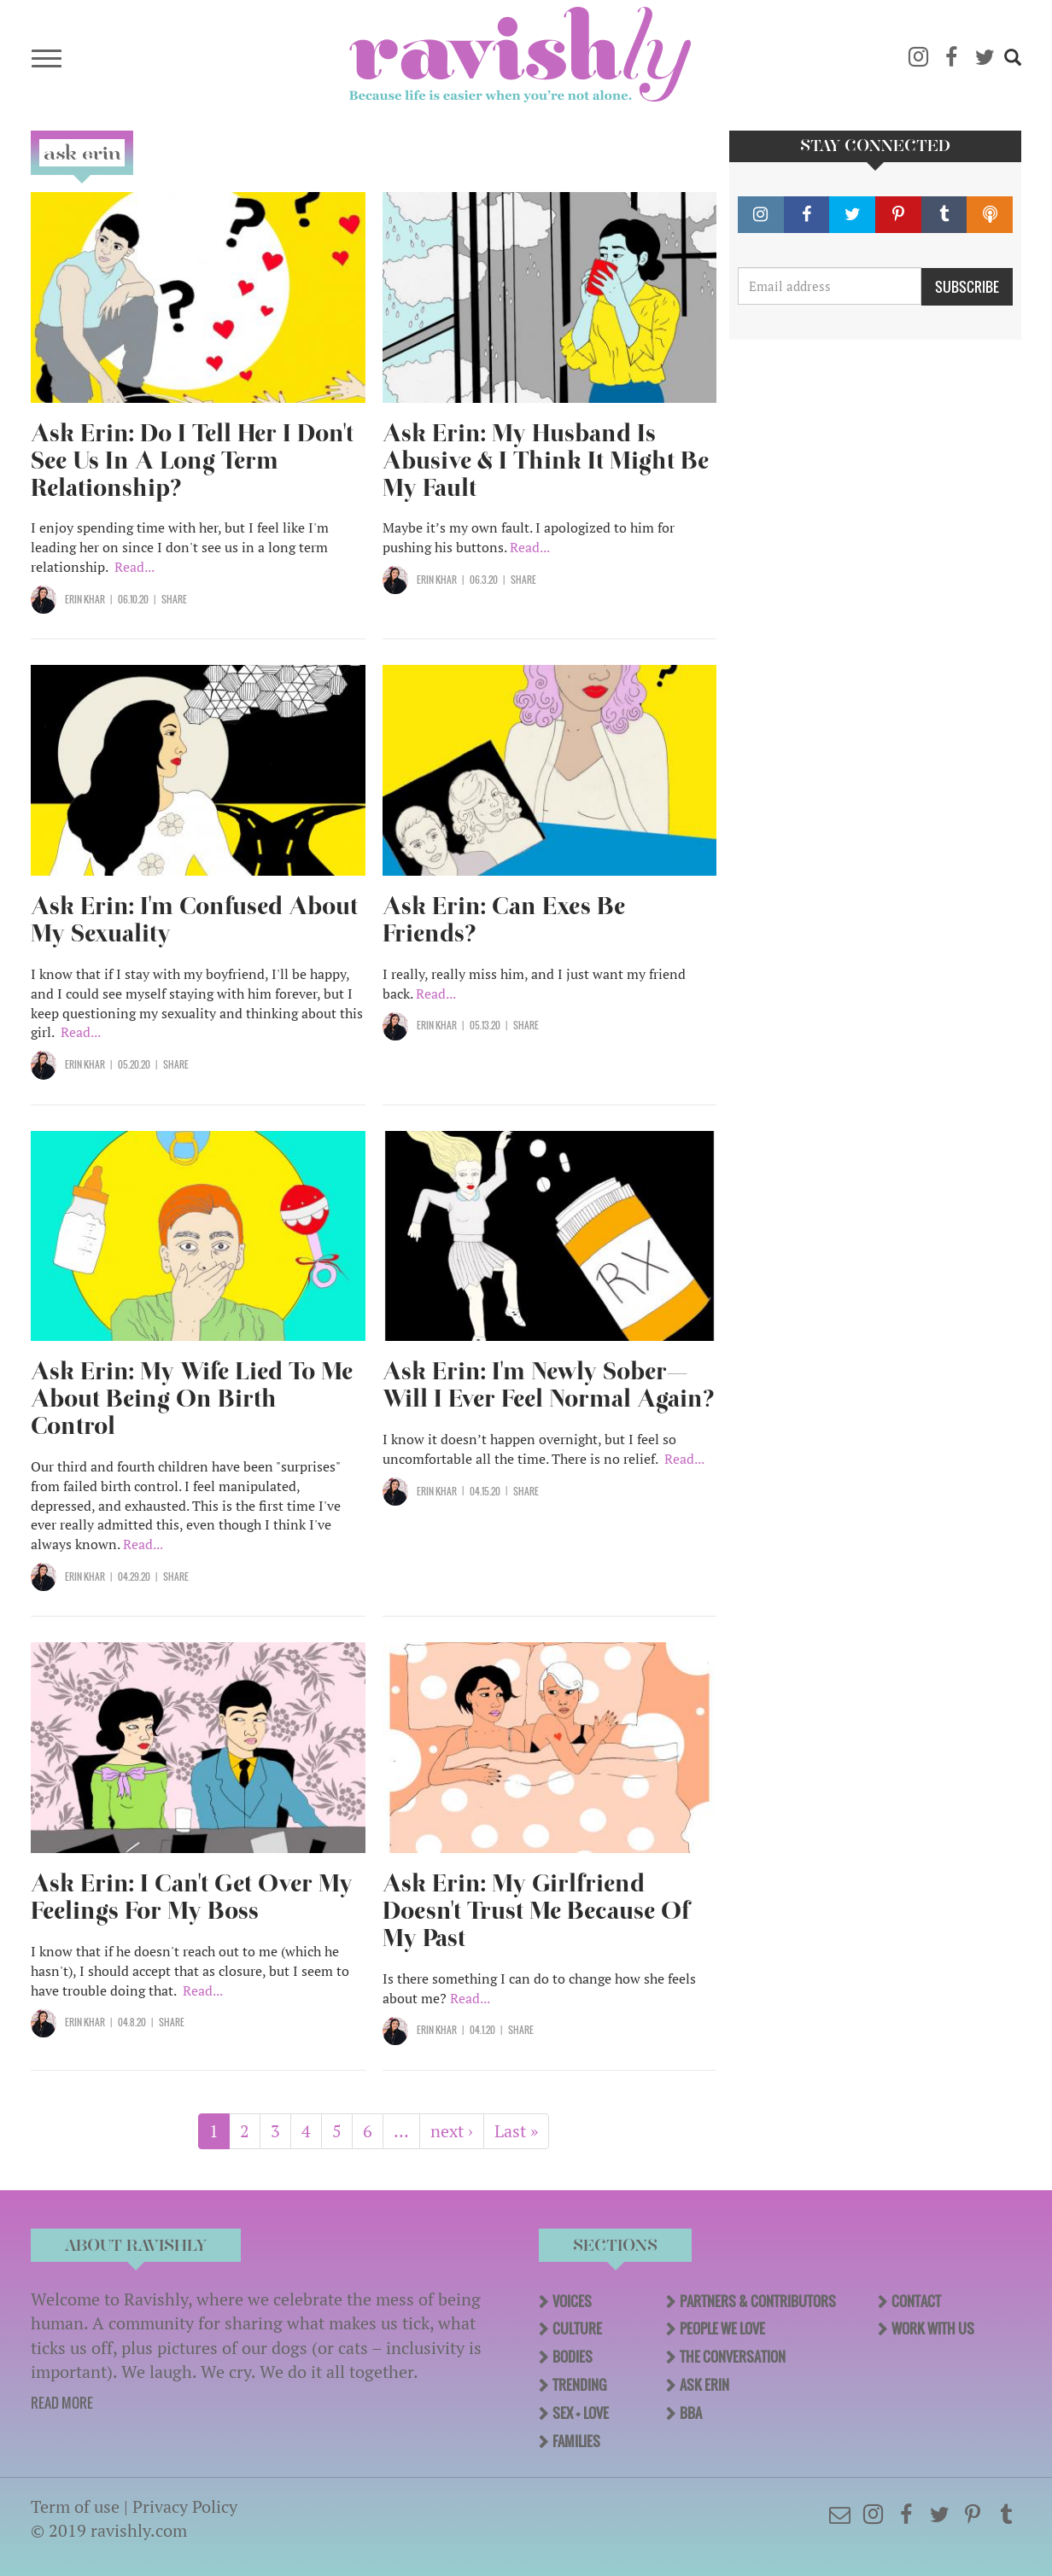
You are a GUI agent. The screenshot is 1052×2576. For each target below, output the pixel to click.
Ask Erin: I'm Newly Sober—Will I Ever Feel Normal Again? (549, 1384)
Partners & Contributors (758, 2301)
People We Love (722, 2328)
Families (576, 2441)
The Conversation (733, 2356)
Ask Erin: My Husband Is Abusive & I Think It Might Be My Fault (546, 460)
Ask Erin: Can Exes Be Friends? (504, 919)
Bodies (572, 2356)
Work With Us (932, 2328)
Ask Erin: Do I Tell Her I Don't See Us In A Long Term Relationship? (192, 460)
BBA (691, 2413)
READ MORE (62, 2402)
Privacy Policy (184, 2506)
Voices (572, 2301)
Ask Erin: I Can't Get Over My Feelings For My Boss (192, 1897)
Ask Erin (704, 2385)
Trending (579, 2385)
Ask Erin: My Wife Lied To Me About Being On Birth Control (192, 1398)
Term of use (75, 2506)
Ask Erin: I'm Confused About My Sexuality (194, 919)
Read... (134, 566)
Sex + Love (580, 2413)
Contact (916, 2301)
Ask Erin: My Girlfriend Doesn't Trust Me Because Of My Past (536, 1910)
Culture (577, 2328)
